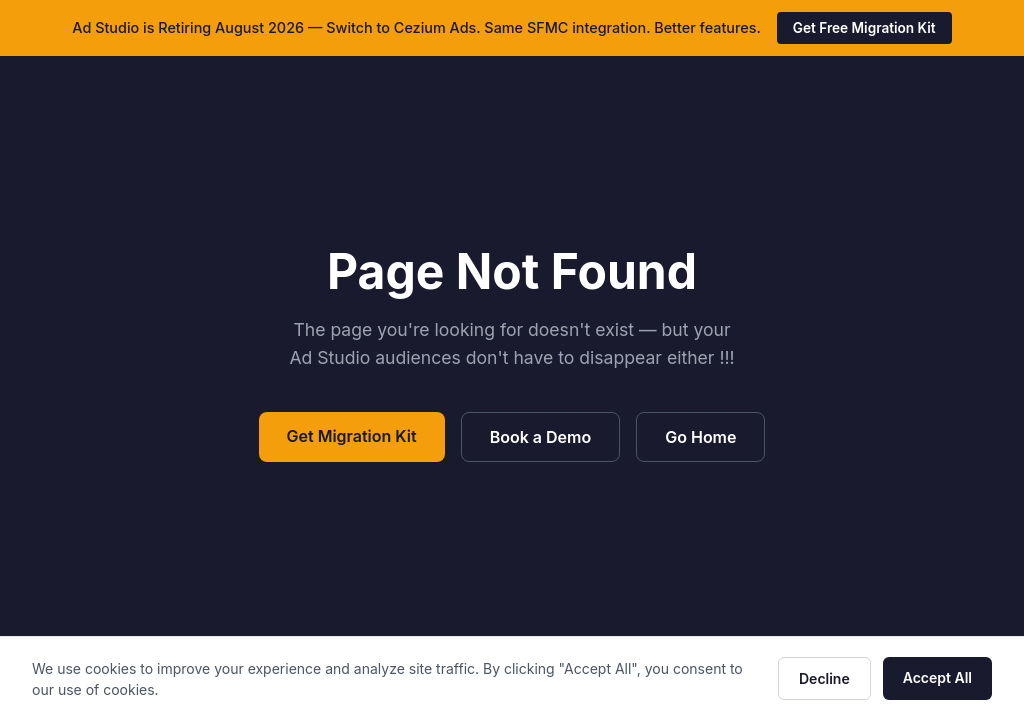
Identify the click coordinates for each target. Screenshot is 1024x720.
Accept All (937, 677)
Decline (824, 678)
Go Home (700, 437)
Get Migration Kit (352, 436)
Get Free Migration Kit (864, 28)
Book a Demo (541, 437)
